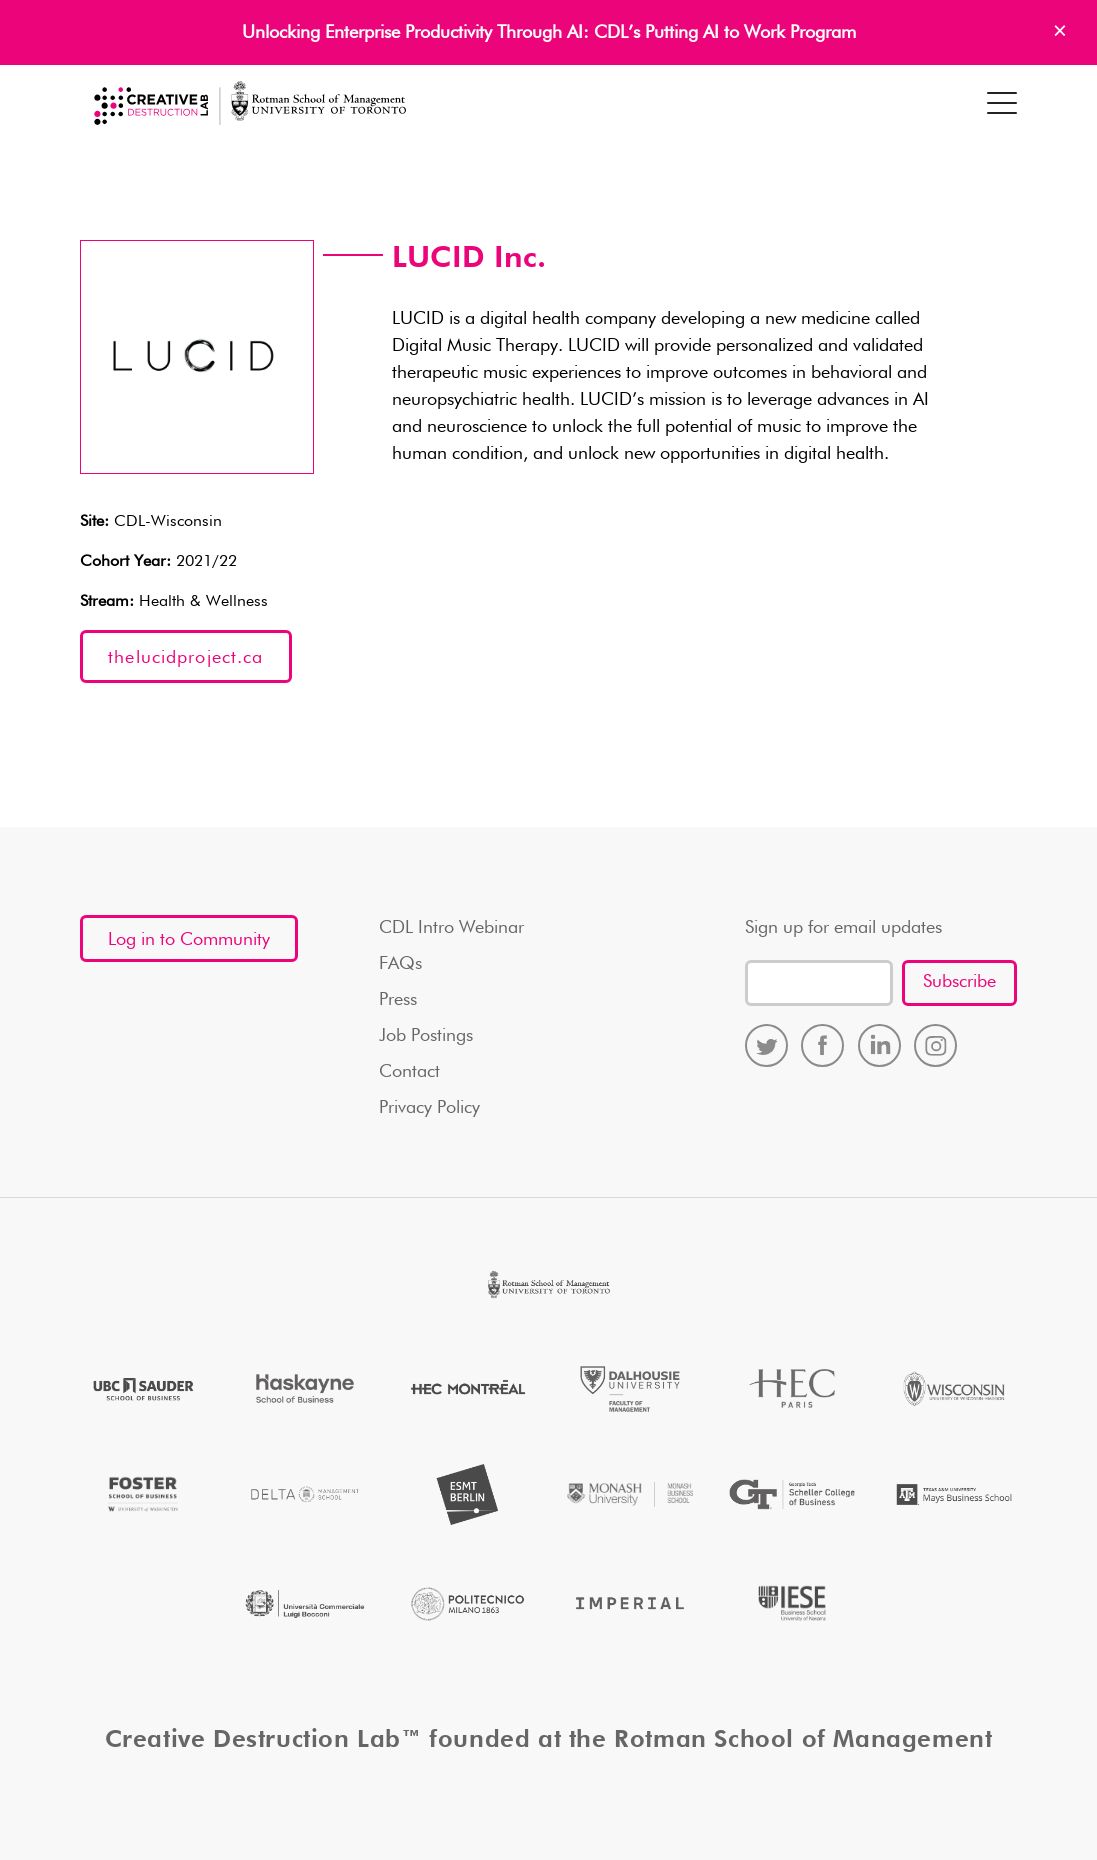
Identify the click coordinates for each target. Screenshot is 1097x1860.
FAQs (400, 964)
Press (398, 1000)
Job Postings (426, 1036)
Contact (409, 1072)
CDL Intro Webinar (451, 928)
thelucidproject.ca (185, 658)
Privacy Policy (429, 1108)
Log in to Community (189, 940)
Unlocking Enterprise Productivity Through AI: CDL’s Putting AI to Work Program (549, 33)
